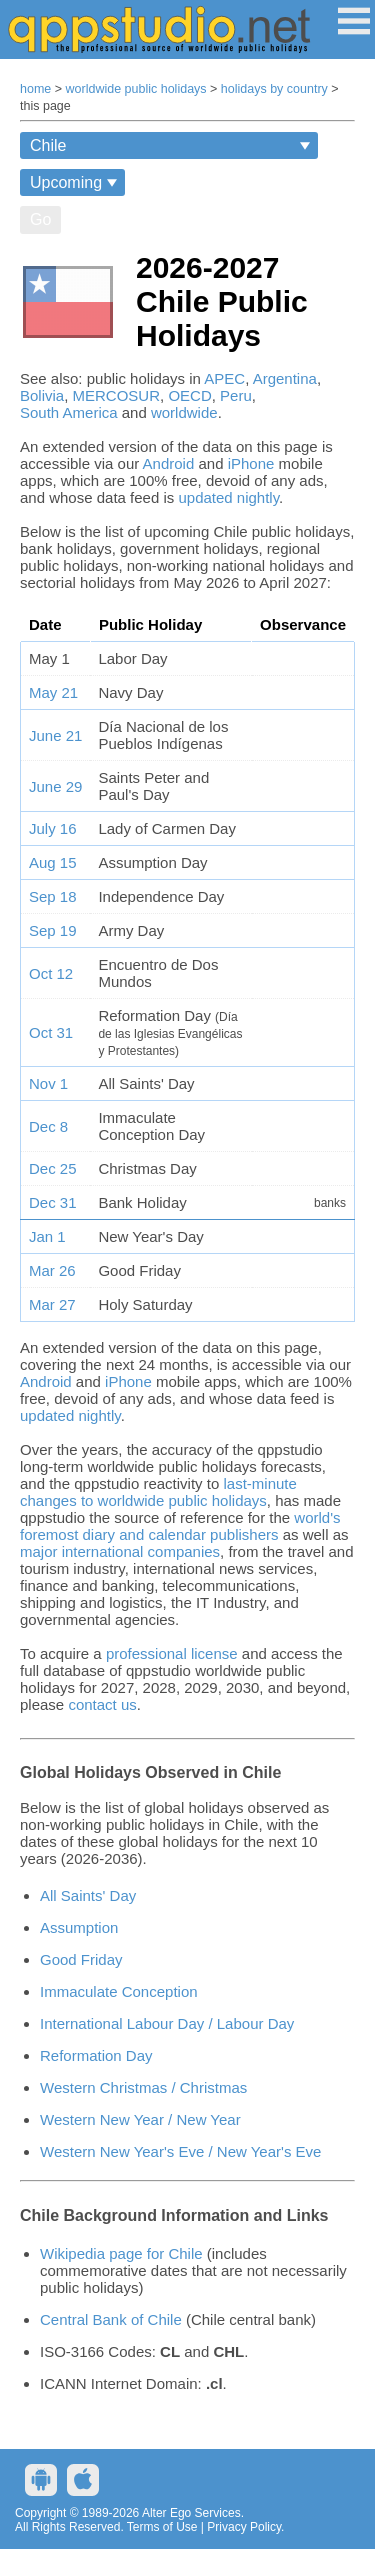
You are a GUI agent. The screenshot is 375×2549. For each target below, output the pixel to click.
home (35, 89)
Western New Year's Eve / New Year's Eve (180, 2151)
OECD (189, 395)
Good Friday (81, 1959)
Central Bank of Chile (111, 2319)
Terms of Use (162, 2527)
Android (169, 463)
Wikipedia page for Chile (121, 2253)
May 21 (53, 692)
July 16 (53, 828)
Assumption (79, 1927)
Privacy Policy (244, 2527)
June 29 (55, 786)
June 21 (55, 735)
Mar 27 (52, 1304)
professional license (172, 1653)
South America (69, 412)
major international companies (120, 1551)
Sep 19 (53, 930)
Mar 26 (52, 1270)
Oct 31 (51, 1032)
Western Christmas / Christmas (143, 2087)
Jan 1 (47, 1236)
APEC (224, 378)
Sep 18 (53, 896)
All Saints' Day (88, 1895)
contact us (102, 1704)
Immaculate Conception (119, 1991)
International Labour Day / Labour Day (167, 2023)
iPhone (251, 463)
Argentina (285, 378)
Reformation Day (96, 2055)
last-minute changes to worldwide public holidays (158, 1492)
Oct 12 (51, 973)
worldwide (184, 412)
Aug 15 (53, 862)
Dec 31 (53, 1202)
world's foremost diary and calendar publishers (180, 1526)
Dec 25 (53, 1168)
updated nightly (228, 497)
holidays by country (274, 89)
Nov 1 (48, 1083)
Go (40, 219)
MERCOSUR (117, 395)
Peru (236, 395)
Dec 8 (48, 1126)
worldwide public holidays (136, 89)
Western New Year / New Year (140, 2119)
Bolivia (42, 395)
